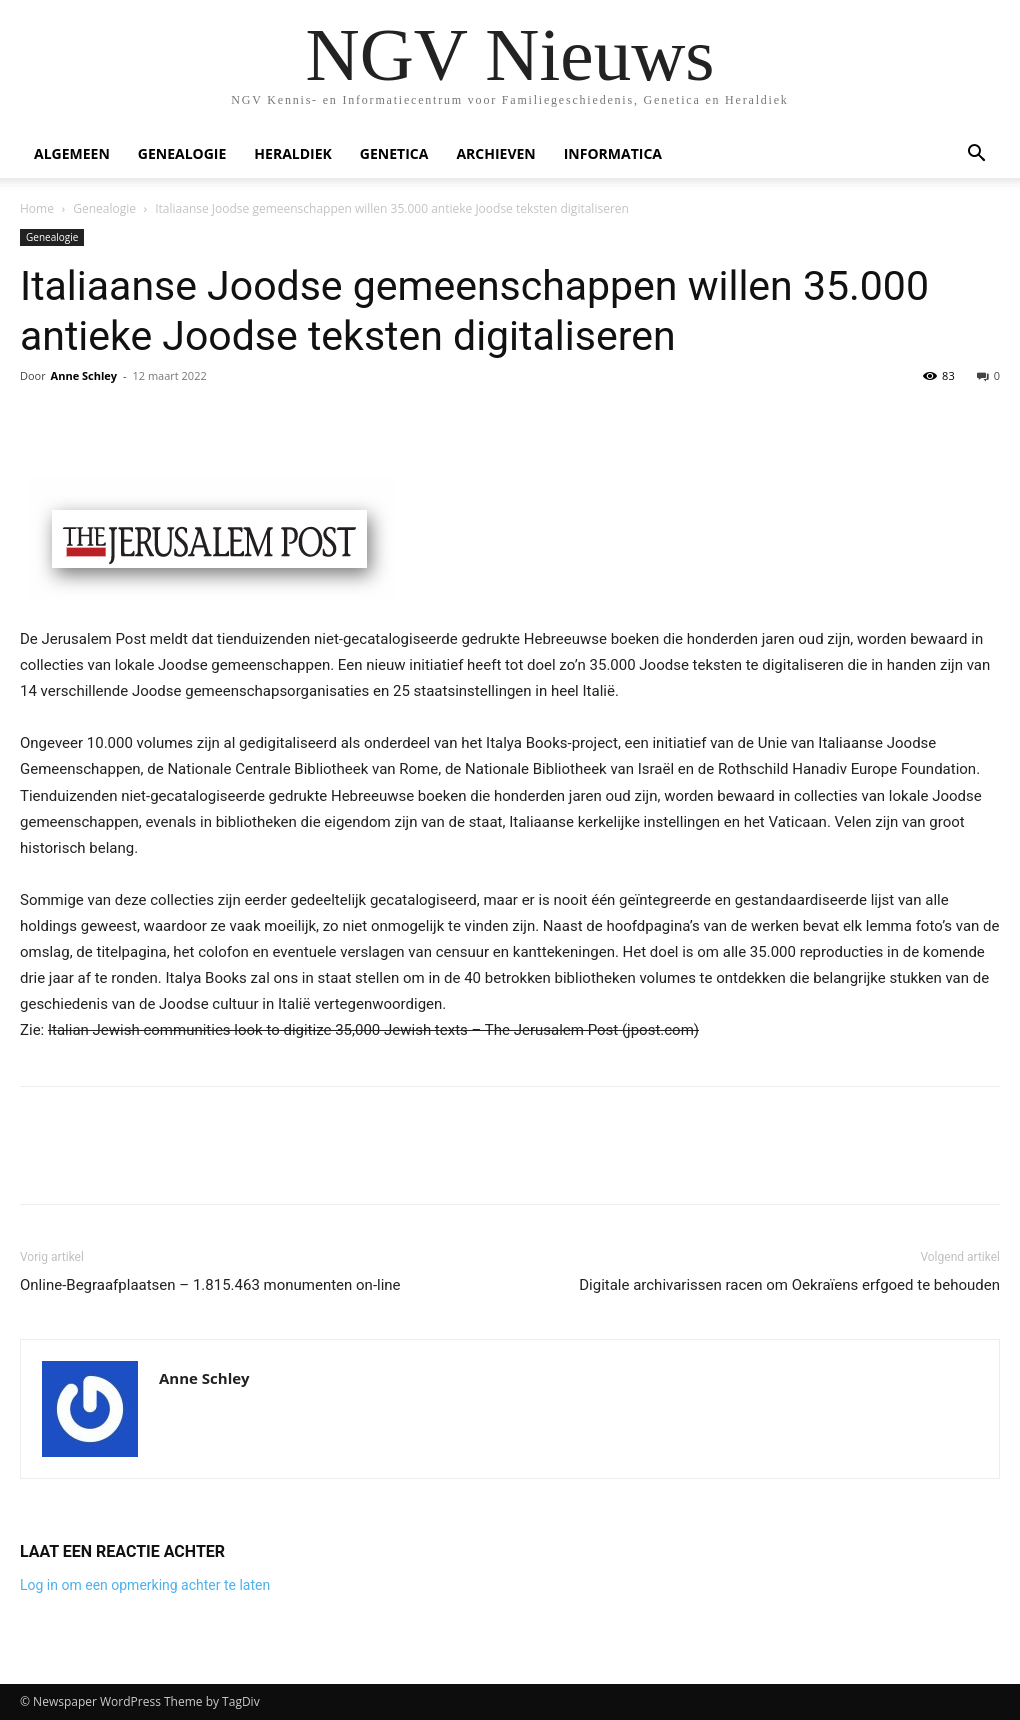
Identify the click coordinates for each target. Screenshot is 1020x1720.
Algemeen (72, 153)
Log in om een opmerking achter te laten (145, 1585)
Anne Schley (84, 375)
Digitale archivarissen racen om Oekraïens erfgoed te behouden (789, 1285)
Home (37, 208)
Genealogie (182, 153)
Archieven (495, 153)
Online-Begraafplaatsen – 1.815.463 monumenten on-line (210, 1285)
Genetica (394, 153)
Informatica (613, 153)
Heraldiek (293, 153)
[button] (976, 155)
